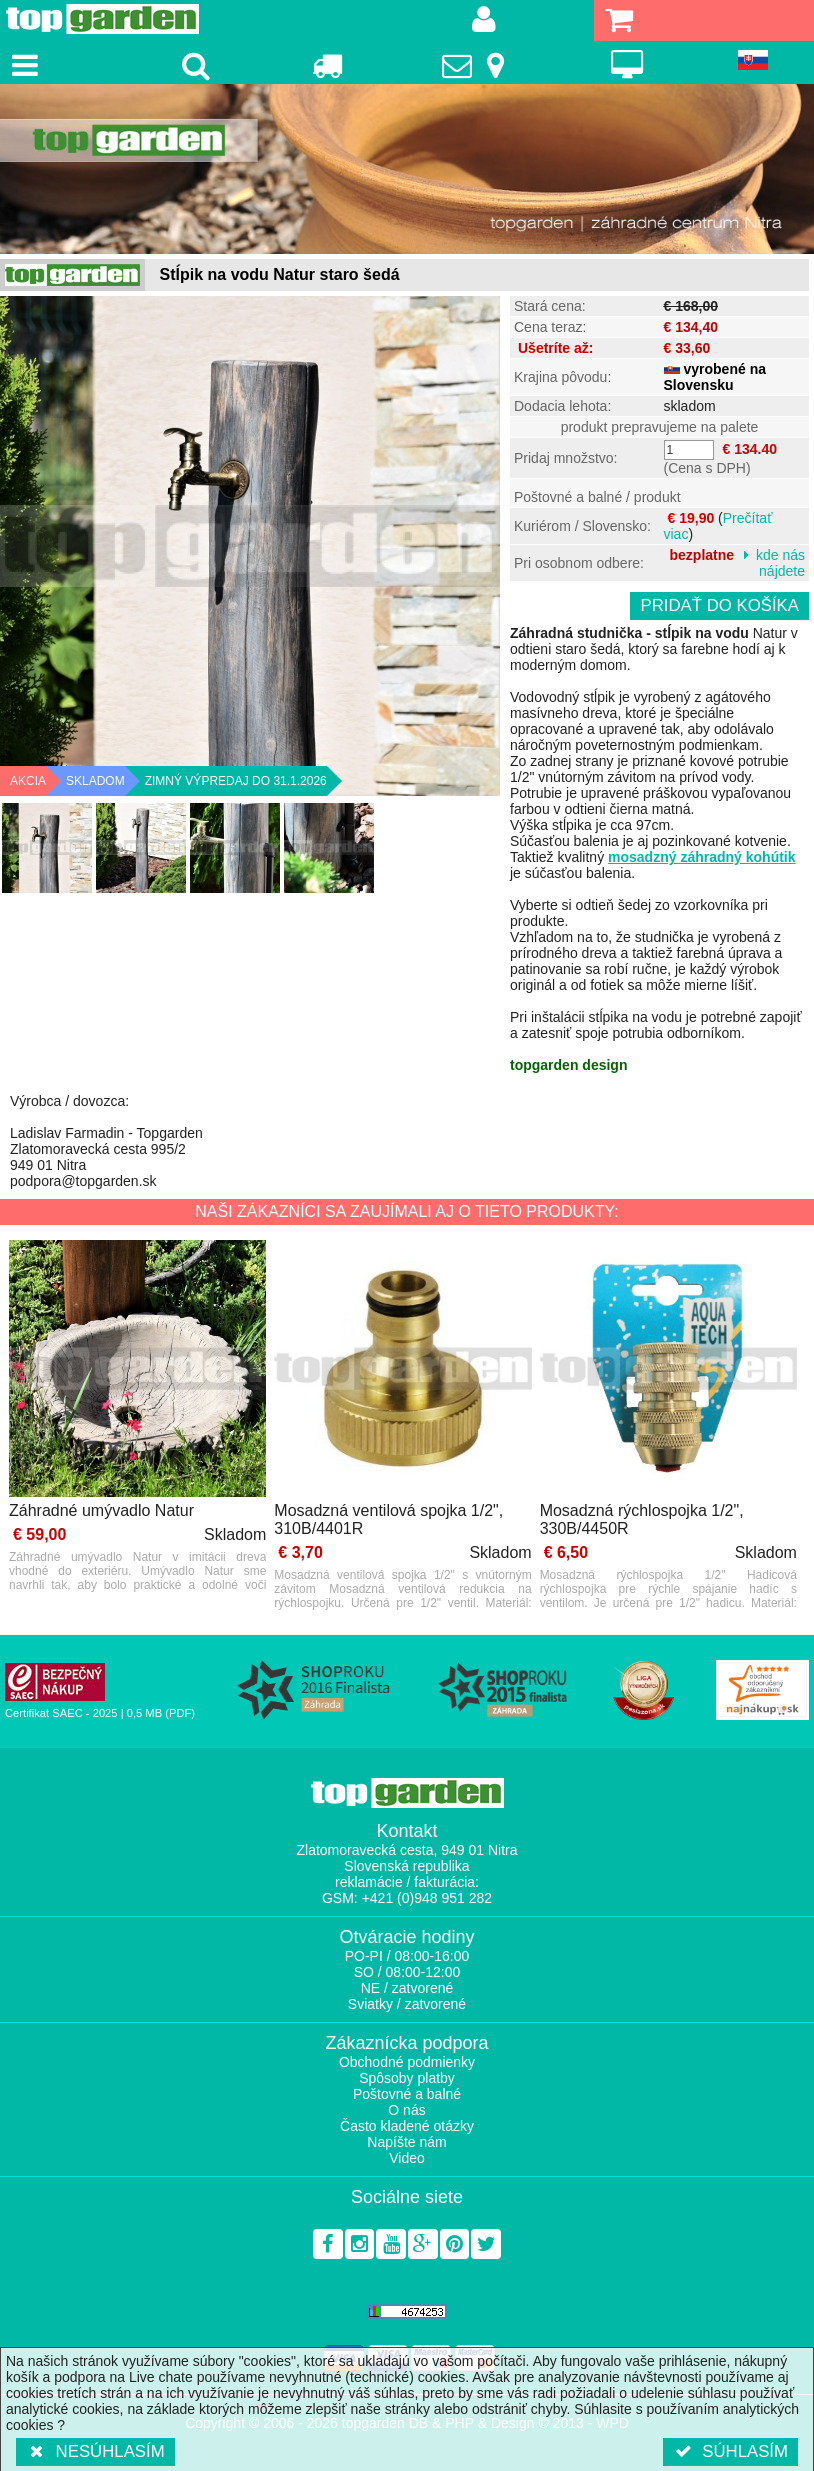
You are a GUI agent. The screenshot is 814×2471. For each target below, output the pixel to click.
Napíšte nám (406, 2142)
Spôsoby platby (407, 2078)
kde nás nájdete (780, 563)
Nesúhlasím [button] (95, 2451)
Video (407, 2158)
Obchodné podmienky (407, 2062)
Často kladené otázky (407, 2126)
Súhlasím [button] (730, 2451)
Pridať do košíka (719, 605)
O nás (406, 2110)
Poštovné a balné (407, 2094)
